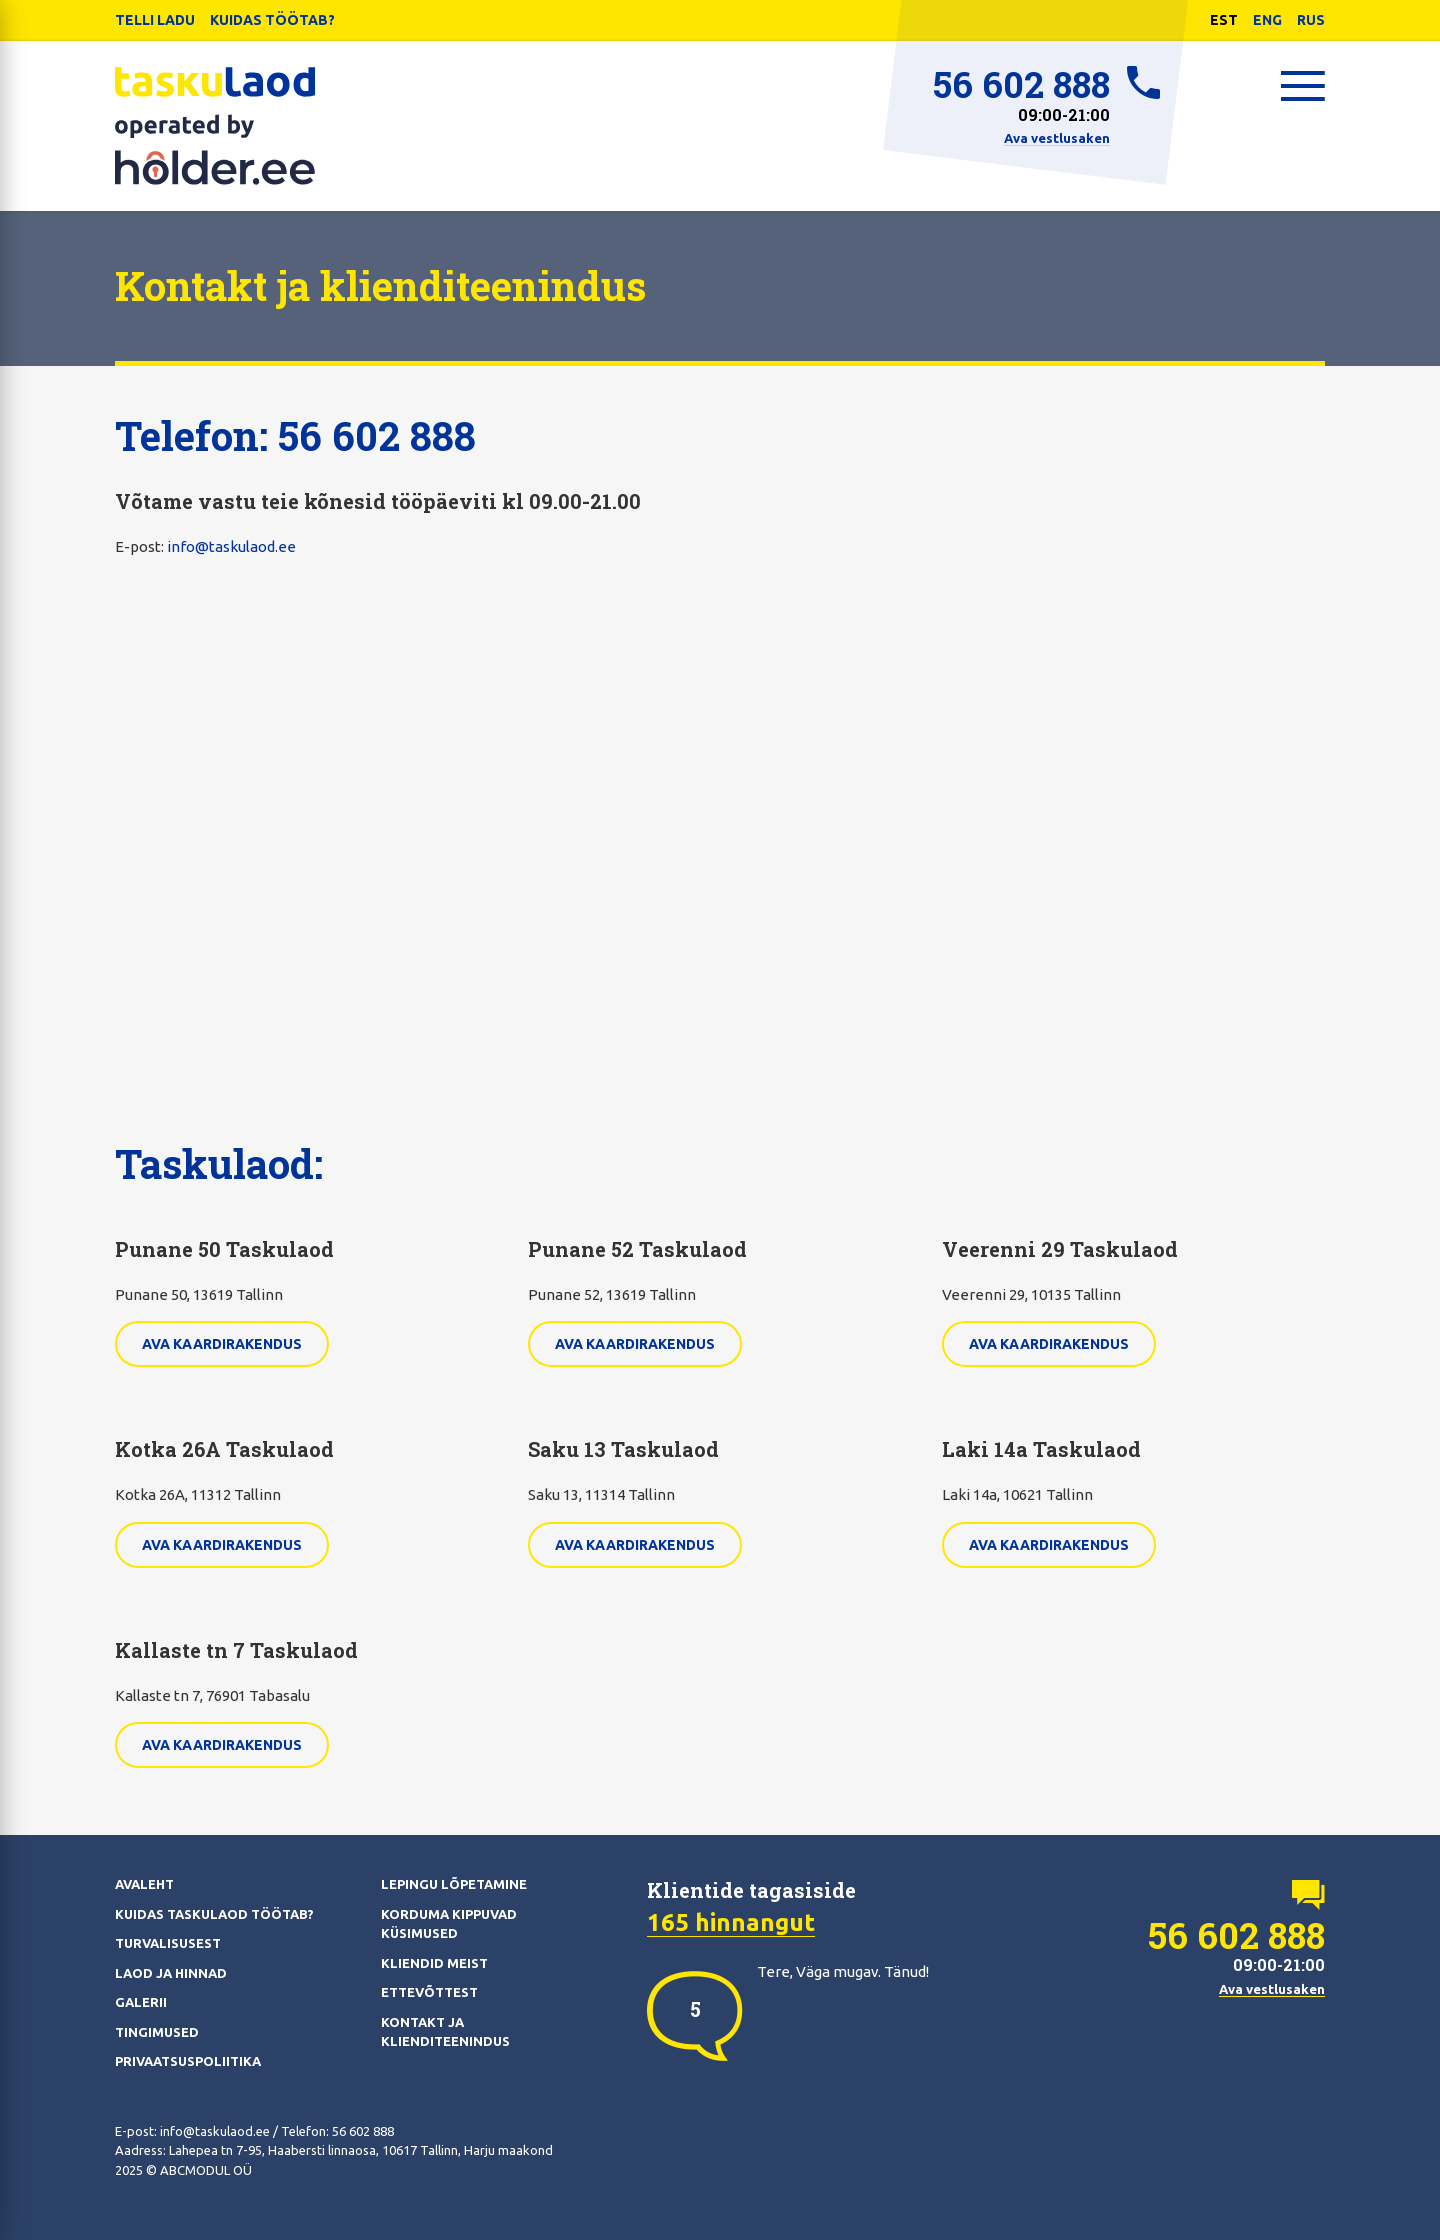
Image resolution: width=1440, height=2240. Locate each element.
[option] (695, 2009)
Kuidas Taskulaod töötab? (214, 1914)
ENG (1267, 20)
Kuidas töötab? (272, 20)
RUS (1311, 20)
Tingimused (157, 2032)
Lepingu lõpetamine (454, 1884)
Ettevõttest (429, 1992)
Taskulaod (215, 126)
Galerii (141, 2002)
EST (1224, 20)
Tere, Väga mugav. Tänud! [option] (843, 1971)
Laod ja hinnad (171, 1973)
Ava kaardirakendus (222, 1344)
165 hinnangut (731, 1922)
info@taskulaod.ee (231, 546)
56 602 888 (1021, 84)
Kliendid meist (434, 1963)
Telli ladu (155, 20)
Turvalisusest (168, 1943)
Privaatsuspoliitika (188, 2061)
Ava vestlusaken (1057, 138)
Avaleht (144, 1884)
